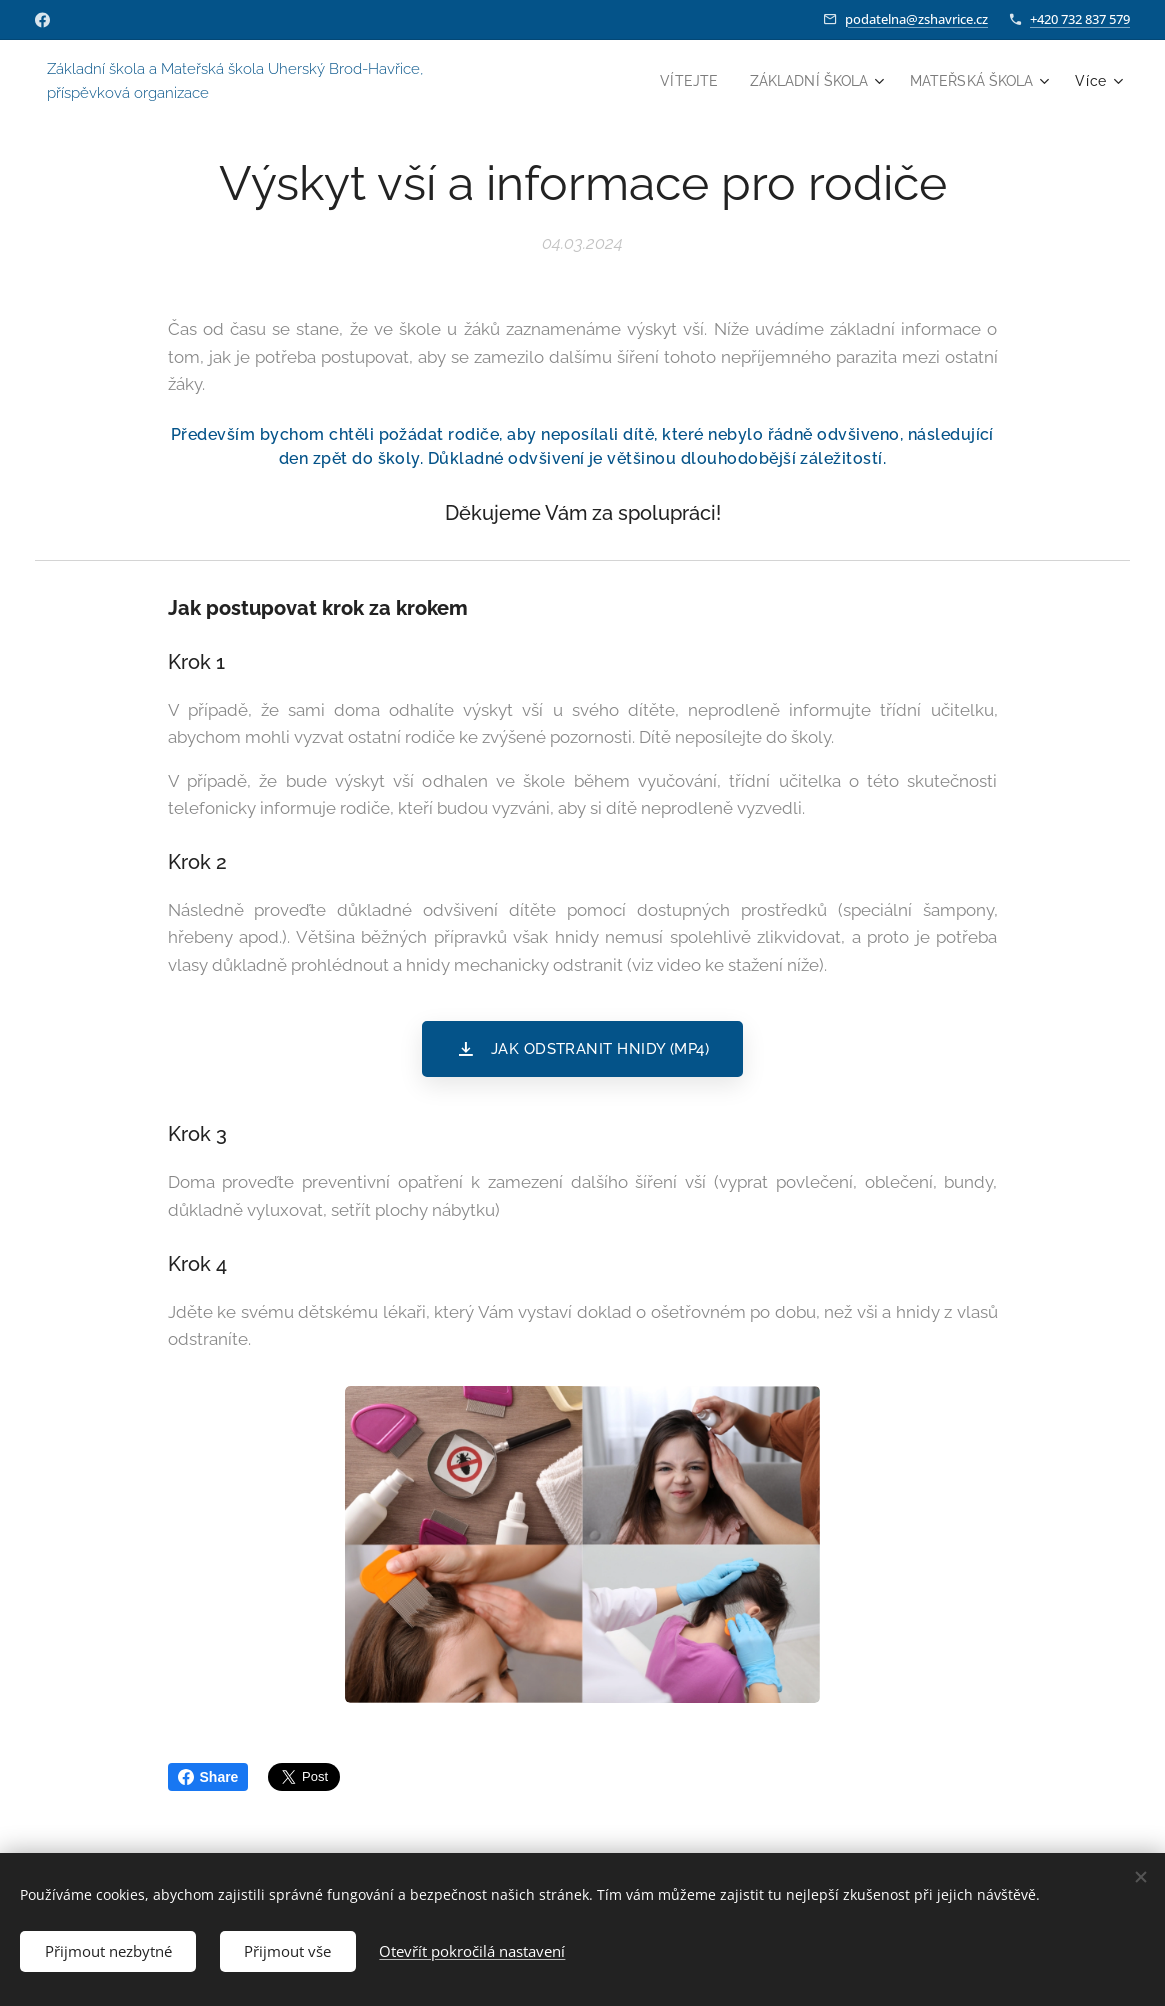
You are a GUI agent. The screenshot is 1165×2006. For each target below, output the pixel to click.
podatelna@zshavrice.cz (916, 19)
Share (208, 1777)
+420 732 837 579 (1080, 19)
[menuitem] (675, 81)
